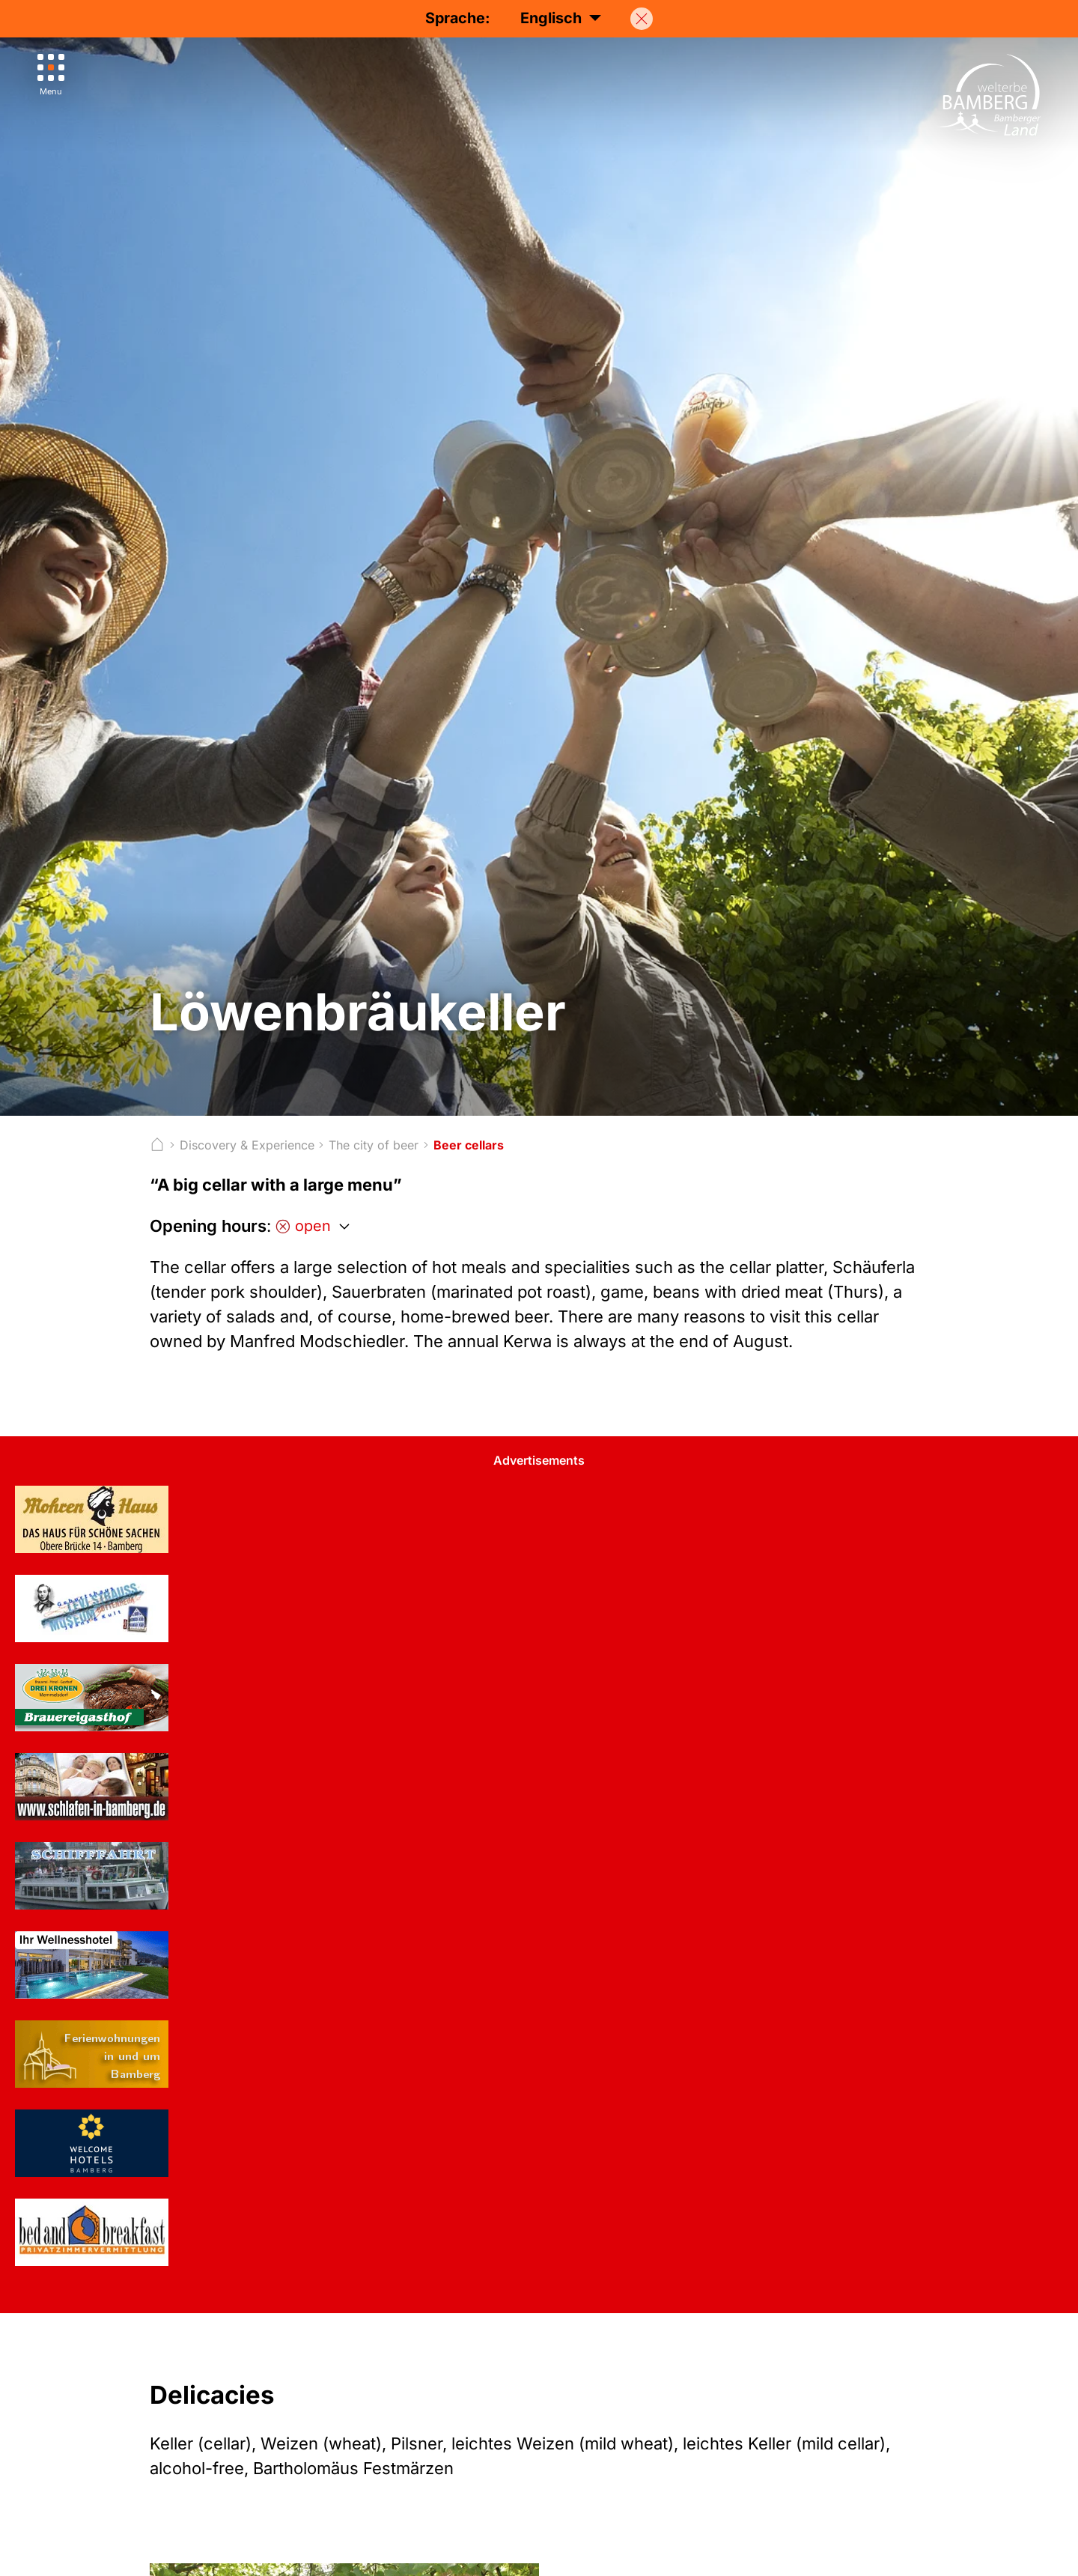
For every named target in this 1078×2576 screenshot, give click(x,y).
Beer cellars (468, 1144)
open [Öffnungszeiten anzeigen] (303, 1226)
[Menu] (50, 75)
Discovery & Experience (247, 1144)
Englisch (560, 18)
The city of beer (373, 1144)
